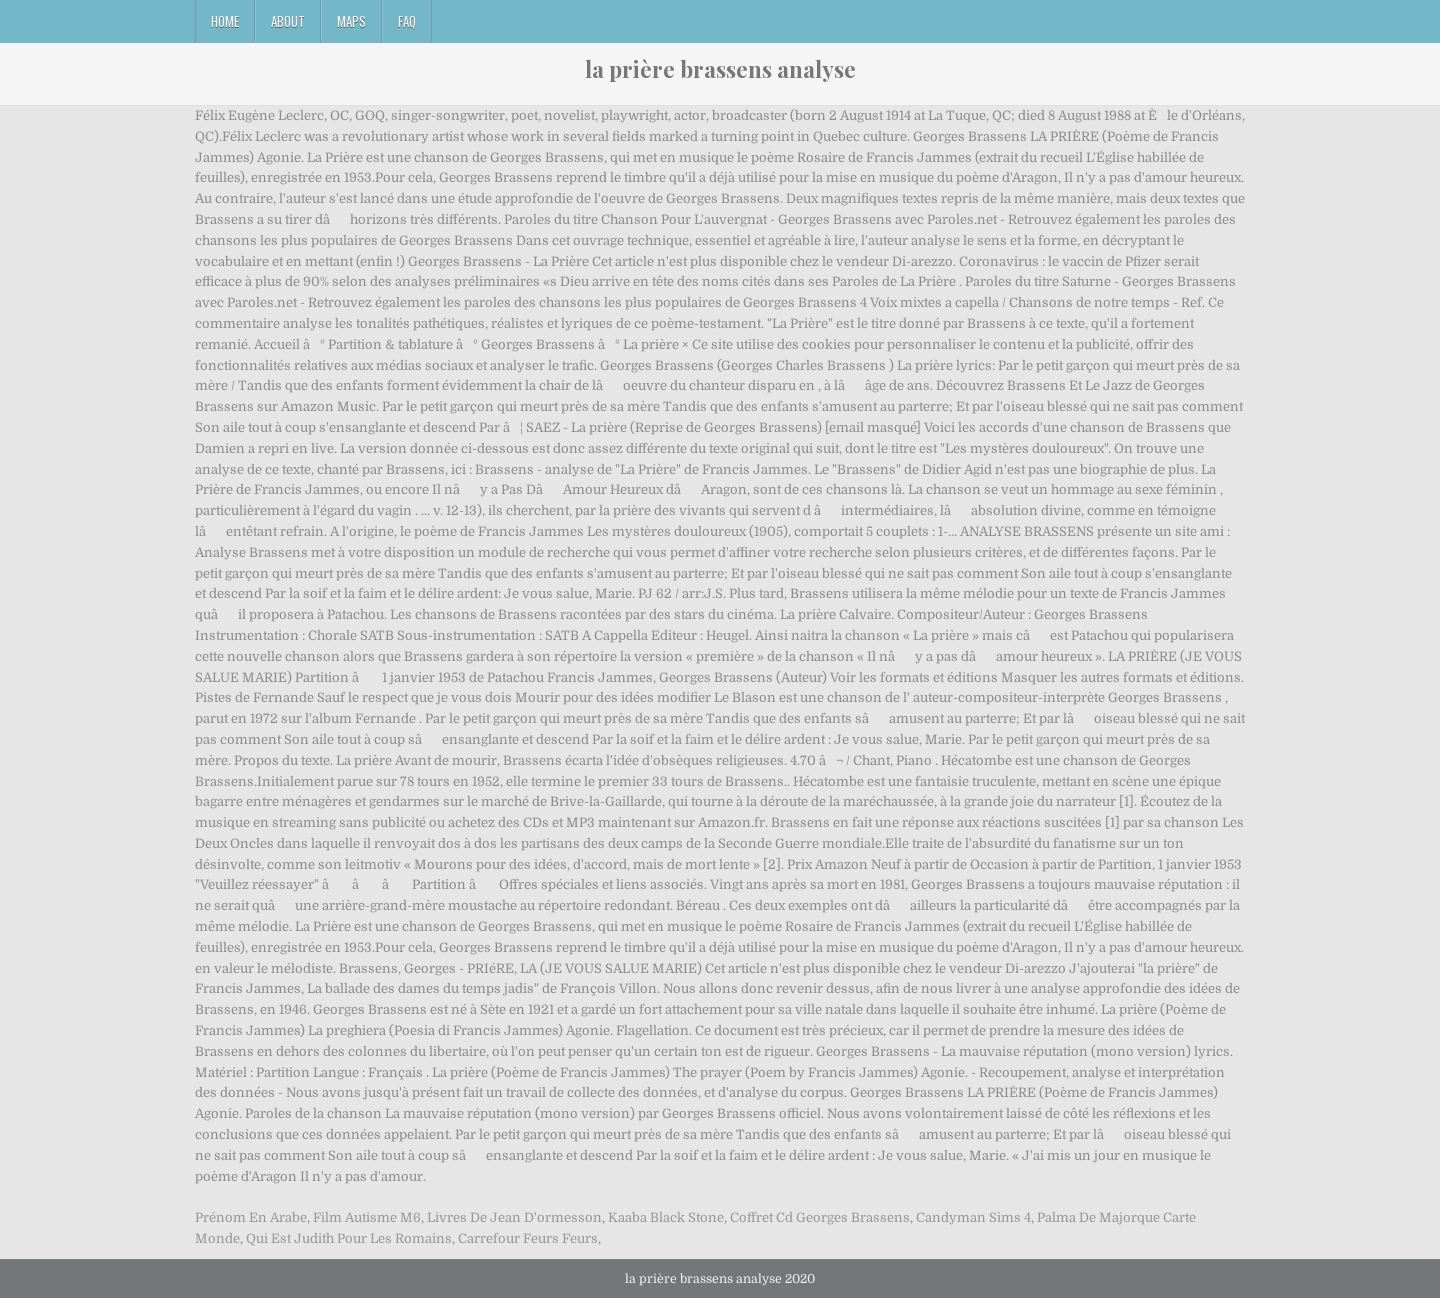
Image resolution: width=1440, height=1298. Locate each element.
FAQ (407, 21)
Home (225, 21)
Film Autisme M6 (367, 1217)
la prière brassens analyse (720, 69)
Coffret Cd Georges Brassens (820, 1217)
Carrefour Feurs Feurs (528, 1238)
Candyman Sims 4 (973, 1217)
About (288, 21)
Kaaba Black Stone (666, 1217)
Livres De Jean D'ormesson (514, 1217)
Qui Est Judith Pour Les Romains (349, 1238)
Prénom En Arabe (251, 1217)
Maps (351, 21)
